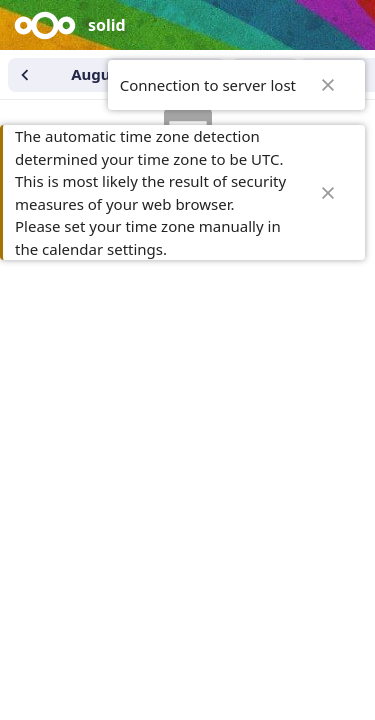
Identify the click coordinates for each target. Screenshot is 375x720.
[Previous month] (25, 75)
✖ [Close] (328, 85)
